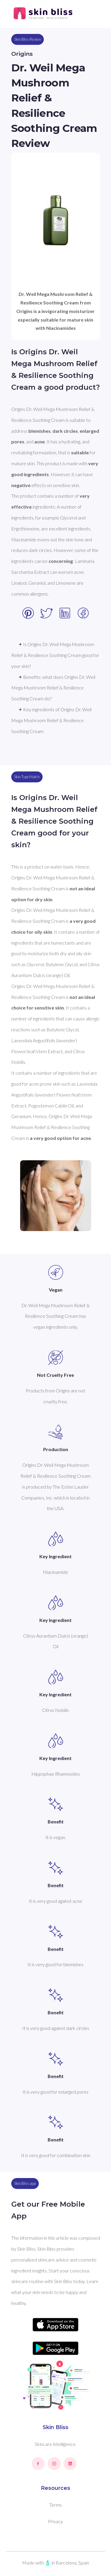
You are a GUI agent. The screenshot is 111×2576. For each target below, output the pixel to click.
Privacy (55, 2521)
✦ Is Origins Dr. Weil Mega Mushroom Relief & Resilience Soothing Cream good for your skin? (55, 655)
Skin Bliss (55, 2427)
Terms (55, 2505)
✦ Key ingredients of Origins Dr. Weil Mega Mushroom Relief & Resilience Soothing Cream (51, 720)
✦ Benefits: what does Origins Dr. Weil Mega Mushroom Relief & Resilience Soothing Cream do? (53, 688)
